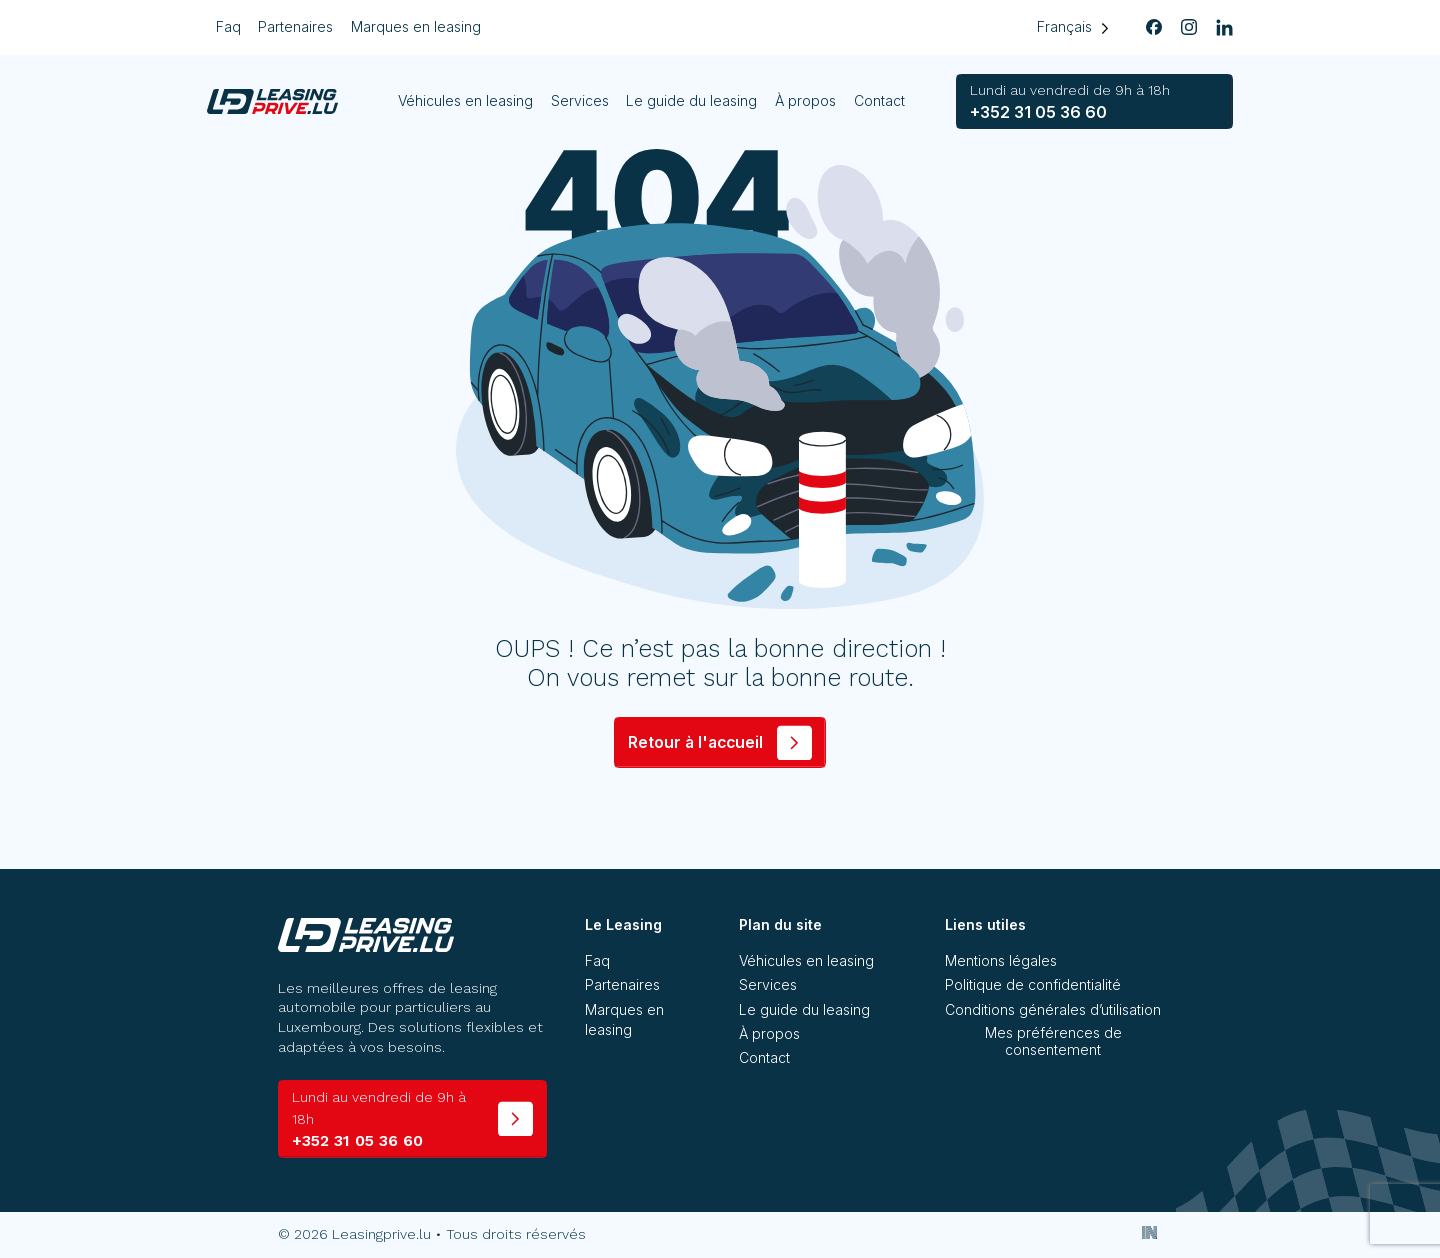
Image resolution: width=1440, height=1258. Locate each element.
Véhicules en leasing (466, 100)
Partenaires (295, 26)
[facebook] (1154, 28)
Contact (879, 100)
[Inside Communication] (1150, 1232)
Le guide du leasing (692, 100)
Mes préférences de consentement (1053, 1041)
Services (580, 100)
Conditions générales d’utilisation (1053, 1009)
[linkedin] (1224, 28)
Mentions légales (1001, 960)
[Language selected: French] (1072, 27)
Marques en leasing (416, 26)
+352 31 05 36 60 (1070, 101)
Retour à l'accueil (695, 742)
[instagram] (1189, 28)
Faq (228, 26)
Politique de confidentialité (1033, 984)
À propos (806, 100)
